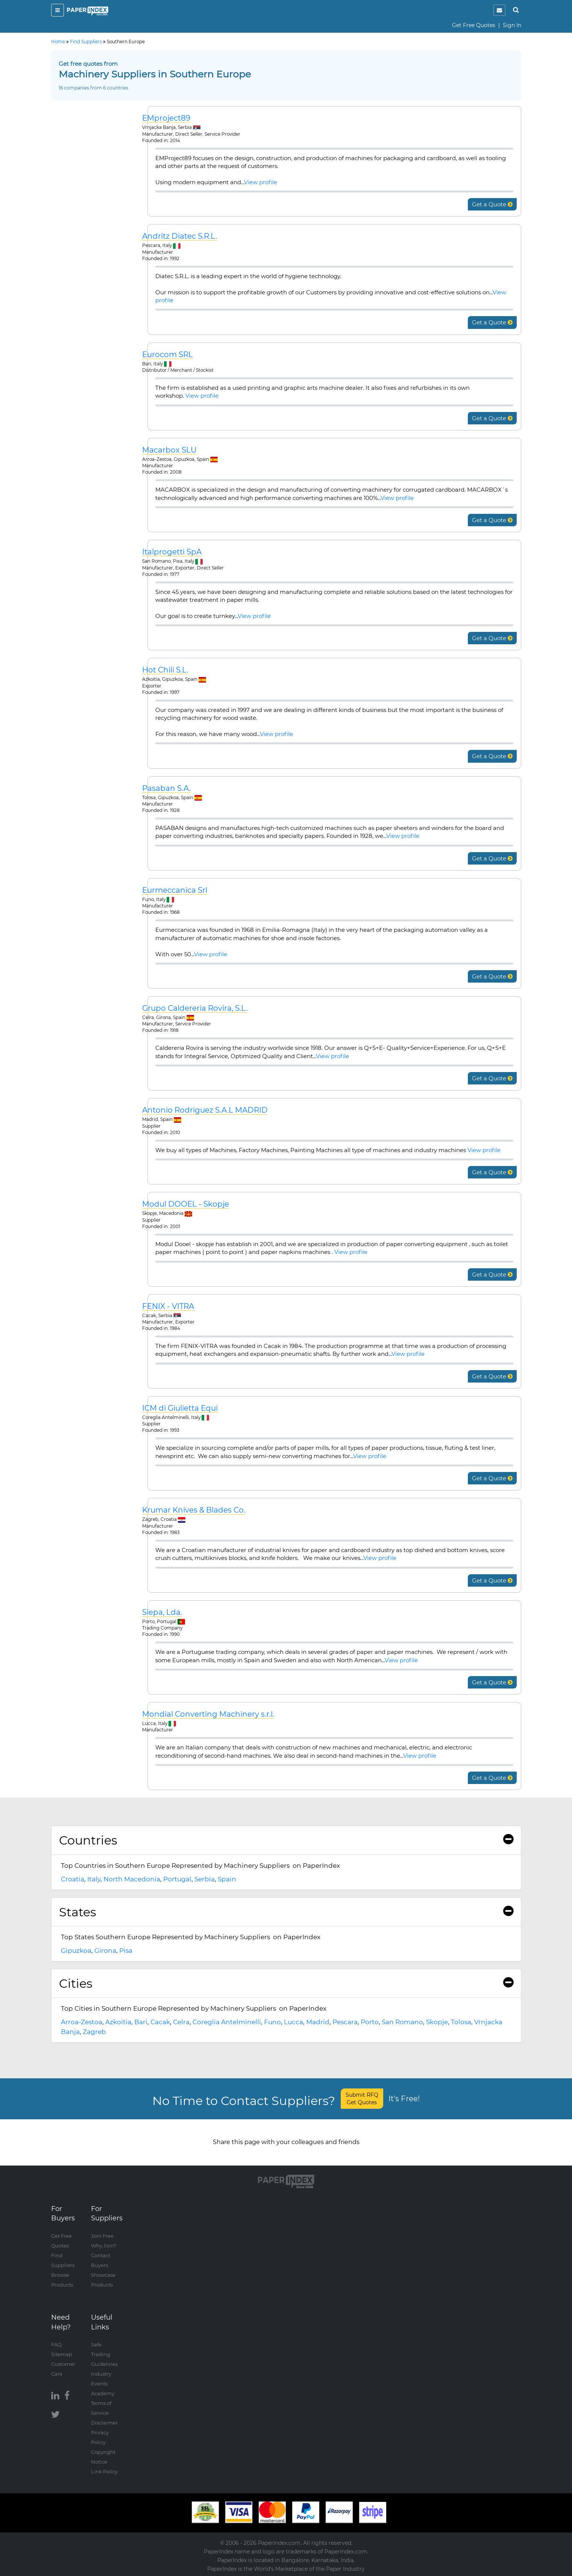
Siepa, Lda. (162, 1612)
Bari (140, 2022)
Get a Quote (492, 204)
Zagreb (94, 2031)
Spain (227, 1879)
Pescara (345, 2022)
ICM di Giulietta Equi (180, 1408)
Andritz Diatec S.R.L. (179, 236)
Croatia (72, 1879)
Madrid (317, 2022)
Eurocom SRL (167, 354)
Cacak (160, 2022)
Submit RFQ (362, 2098)
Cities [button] (286, 1983)
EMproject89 (166, 118)
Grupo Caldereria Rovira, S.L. (194, 1008)
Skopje (437, 2022)
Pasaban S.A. (166, 788)
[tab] (286, 1840)
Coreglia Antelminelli (227, 2022)
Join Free (102, 2236)
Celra (181, 2022)
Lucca (293, 2022)
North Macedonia (131, 1879)
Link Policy (104, 2471)
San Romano (402, 2022)
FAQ (56, 2344)
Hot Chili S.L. (165, 670)
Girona (105, 1950)
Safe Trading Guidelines (104, 2354)
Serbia (204, 1879)
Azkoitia (118, 2022)
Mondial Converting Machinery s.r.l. (208, 1714)
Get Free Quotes (473, 25)
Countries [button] (286, 1840)
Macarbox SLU (169, 450)
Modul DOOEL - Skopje (185, 1204)
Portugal (177, 1879)
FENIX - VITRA (168, 1306)
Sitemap (61, 2354)
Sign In (512, 25)
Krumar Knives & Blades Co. (193, 1510)
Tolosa (461, 2022)
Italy (93, 1879)
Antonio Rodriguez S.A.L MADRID (205, 1110)
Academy (102, 2393)
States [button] (286, 1912)
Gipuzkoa (76, 1950)
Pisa (125, 1950)
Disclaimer (104, 2423)
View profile (260, 182)
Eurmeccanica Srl (174, 890)
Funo (272, 2022)
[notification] (499, 10)
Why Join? (103, 2246)
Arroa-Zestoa (81, 2022)
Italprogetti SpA (172, 552)
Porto (370, 2022)
